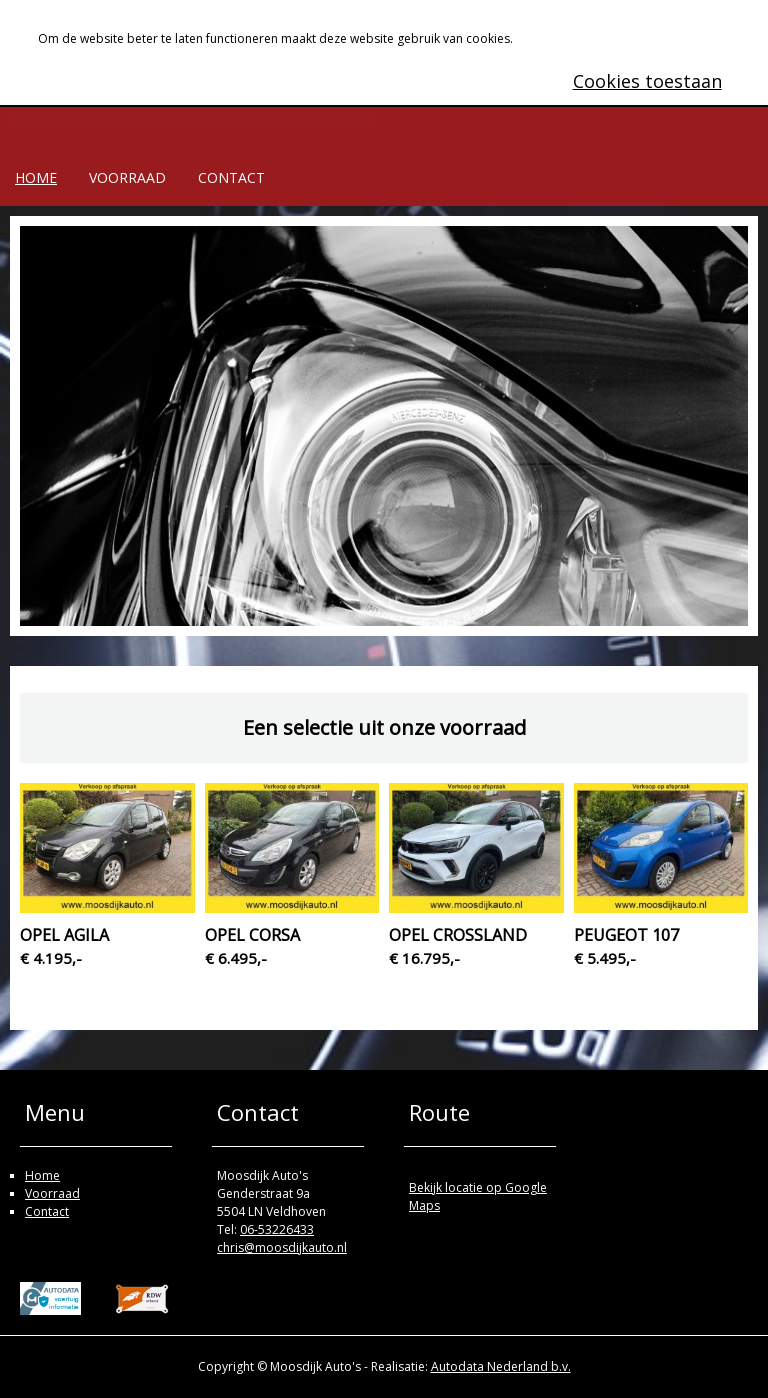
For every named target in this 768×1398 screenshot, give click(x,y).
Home (36, 177)
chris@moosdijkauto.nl (282, 1247)
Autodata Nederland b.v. (501, 1366)
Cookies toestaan (647, 81)
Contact (231, 177)
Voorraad (127, 177)
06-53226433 (277, 1229)
